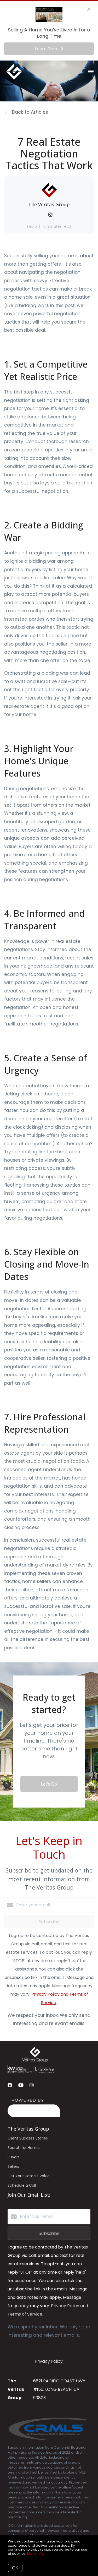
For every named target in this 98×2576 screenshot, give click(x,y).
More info (35, 2553)
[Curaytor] (34, 2116)
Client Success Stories (28, 2138)
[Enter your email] (54, 1905)
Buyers (14, 2157)
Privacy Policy (49, 2361)
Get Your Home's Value (29, 2176)
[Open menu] (91, 72)
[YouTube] (21, 2085)
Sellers (13, 2166)
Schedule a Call (22, 2185)
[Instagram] (32, 2085)
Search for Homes (24, 2147)
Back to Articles (30, 112)
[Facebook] (10, 2085)
